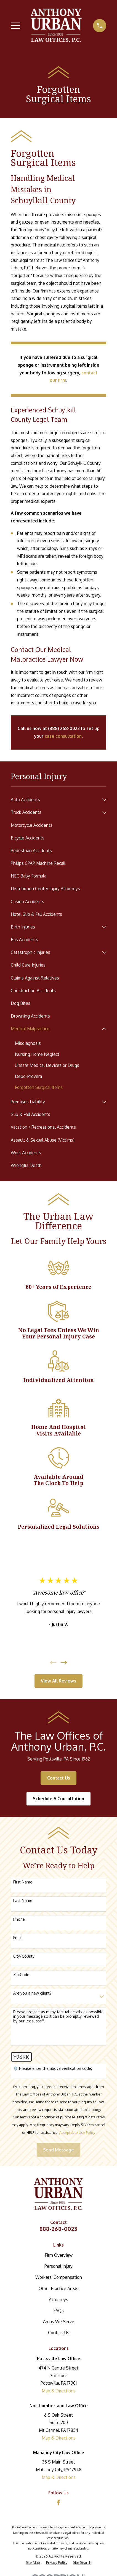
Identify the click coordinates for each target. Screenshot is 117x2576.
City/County (23, 1956)
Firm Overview (59, 2255)
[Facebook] (58, 2503)
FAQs (58, 2310)
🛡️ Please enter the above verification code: (52, 2068)
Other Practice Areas (58, 2288)
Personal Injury (58, 2266)
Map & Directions (59, 2390)
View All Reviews (58, 1681)
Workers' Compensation (58, 2277)
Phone (19, 1919)
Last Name (22, 1901)
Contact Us (58, 1778)
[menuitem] (55, 799)
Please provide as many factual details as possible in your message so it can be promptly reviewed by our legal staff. (58, 2017)
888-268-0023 (58, 2228)
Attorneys (58, 2299)
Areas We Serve (58, 2321)
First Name (22, 1882)
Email (18, 1938)
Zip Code (21, 1975)
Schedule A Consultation (58, 1798)
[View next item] (64, 1662)
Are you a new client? (32, 1993)
